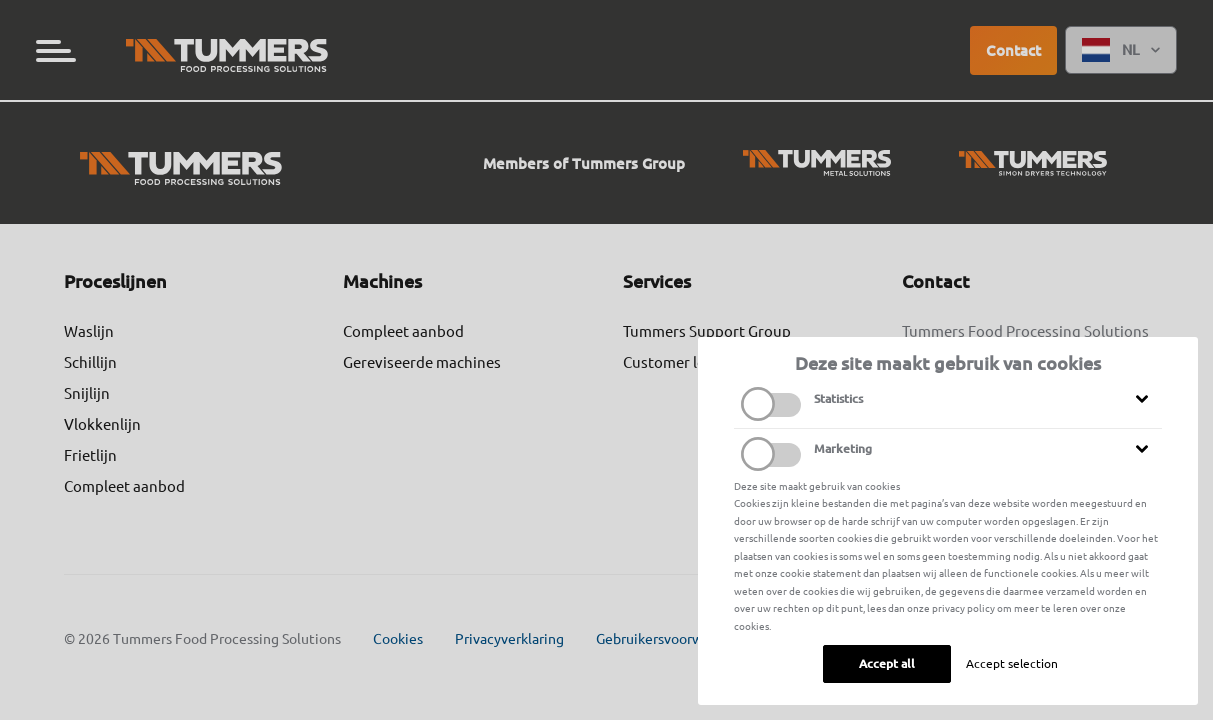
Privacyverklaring (509, 639)
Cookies (398, 639)
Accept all (887, 663)
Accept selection (1012, 663)
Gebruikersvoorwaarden (671, 639)
